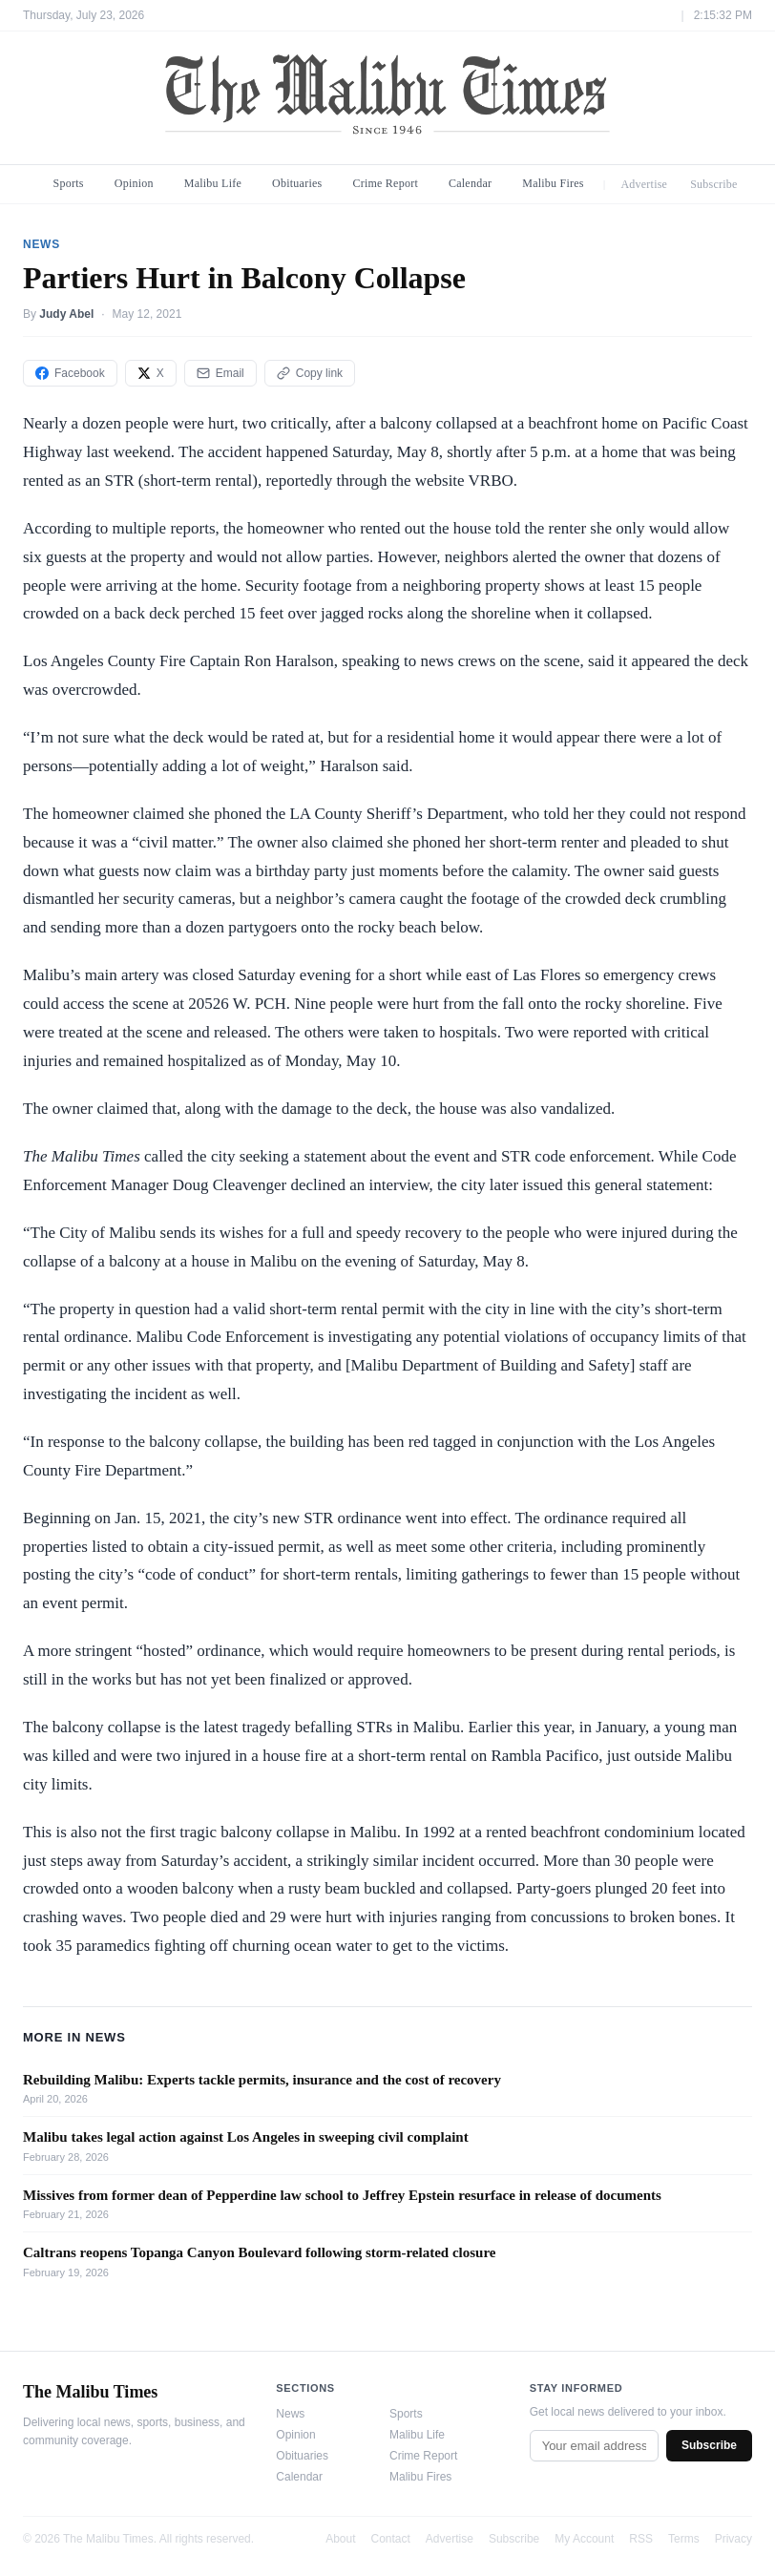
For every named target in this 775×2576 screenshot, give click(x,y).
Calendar (470, 183)
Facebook (70, 373)
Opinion (134, 183)
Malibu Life (212, 183)
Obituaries (297, 183)
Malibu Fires (553, 183)
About (340, 2538)
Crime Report (385, 183)
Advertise (643, 184)
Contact (390, 2538)
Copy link (310, 373)
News (290, 2413)
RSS (641, 2538)
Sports (68, 183)
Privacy (733, 2538)
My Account (584, 2538)
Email (220, 373)
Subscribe (714, 184)
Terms (684, 2538)
